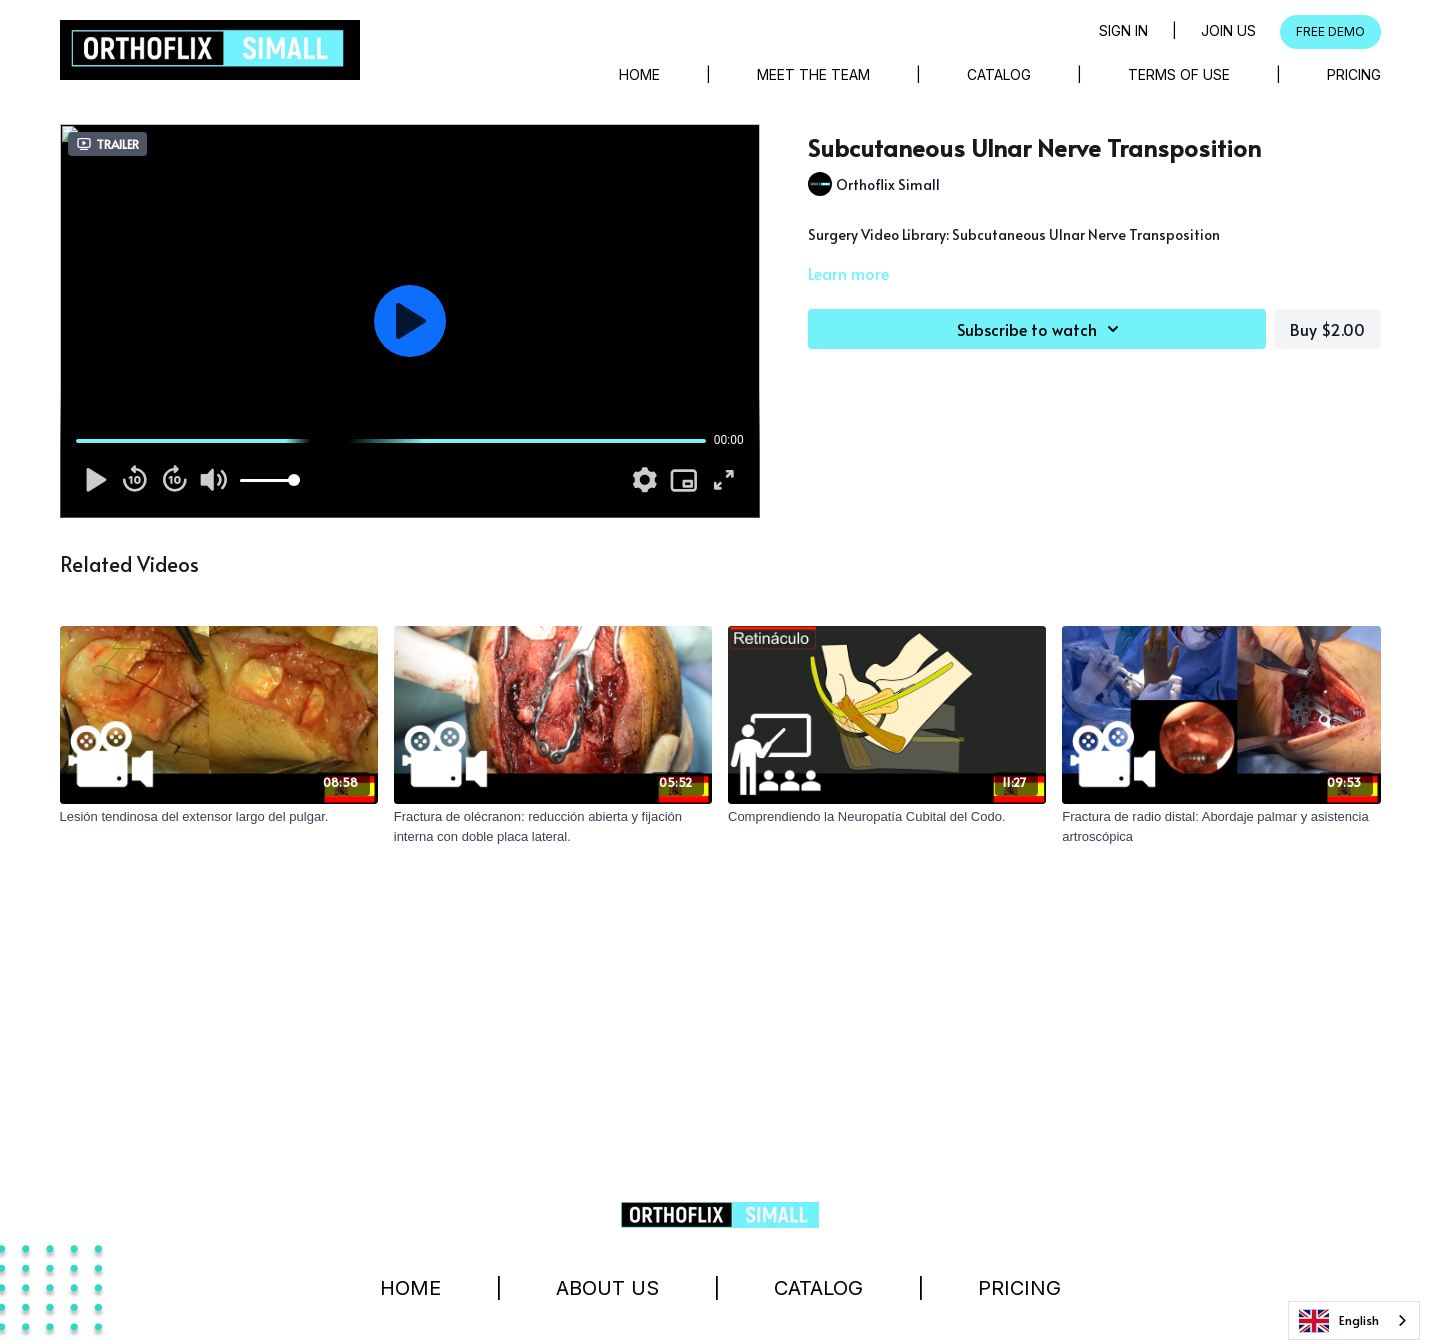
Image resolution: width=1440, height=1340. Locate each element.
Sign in (1123, 30)
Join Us (1228, 30)
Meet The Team (813, 74)
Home (639, 74)
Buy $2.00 (1327, 329)
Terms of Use (1179, 74)
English (1339, 1321)
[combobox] (1354, 1320)
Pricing (1354, 74)
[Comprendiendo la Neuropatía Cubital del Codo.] (887, 817)
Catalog (999, 74)
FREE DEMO (1330, 31)
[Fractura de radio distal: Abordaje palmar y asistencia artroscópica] (1221, 826)
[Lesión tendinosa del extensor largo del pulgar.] (219, 817)
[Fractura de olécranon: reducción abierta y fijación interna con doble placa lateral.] (553, 826)
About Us (607, 1288)
